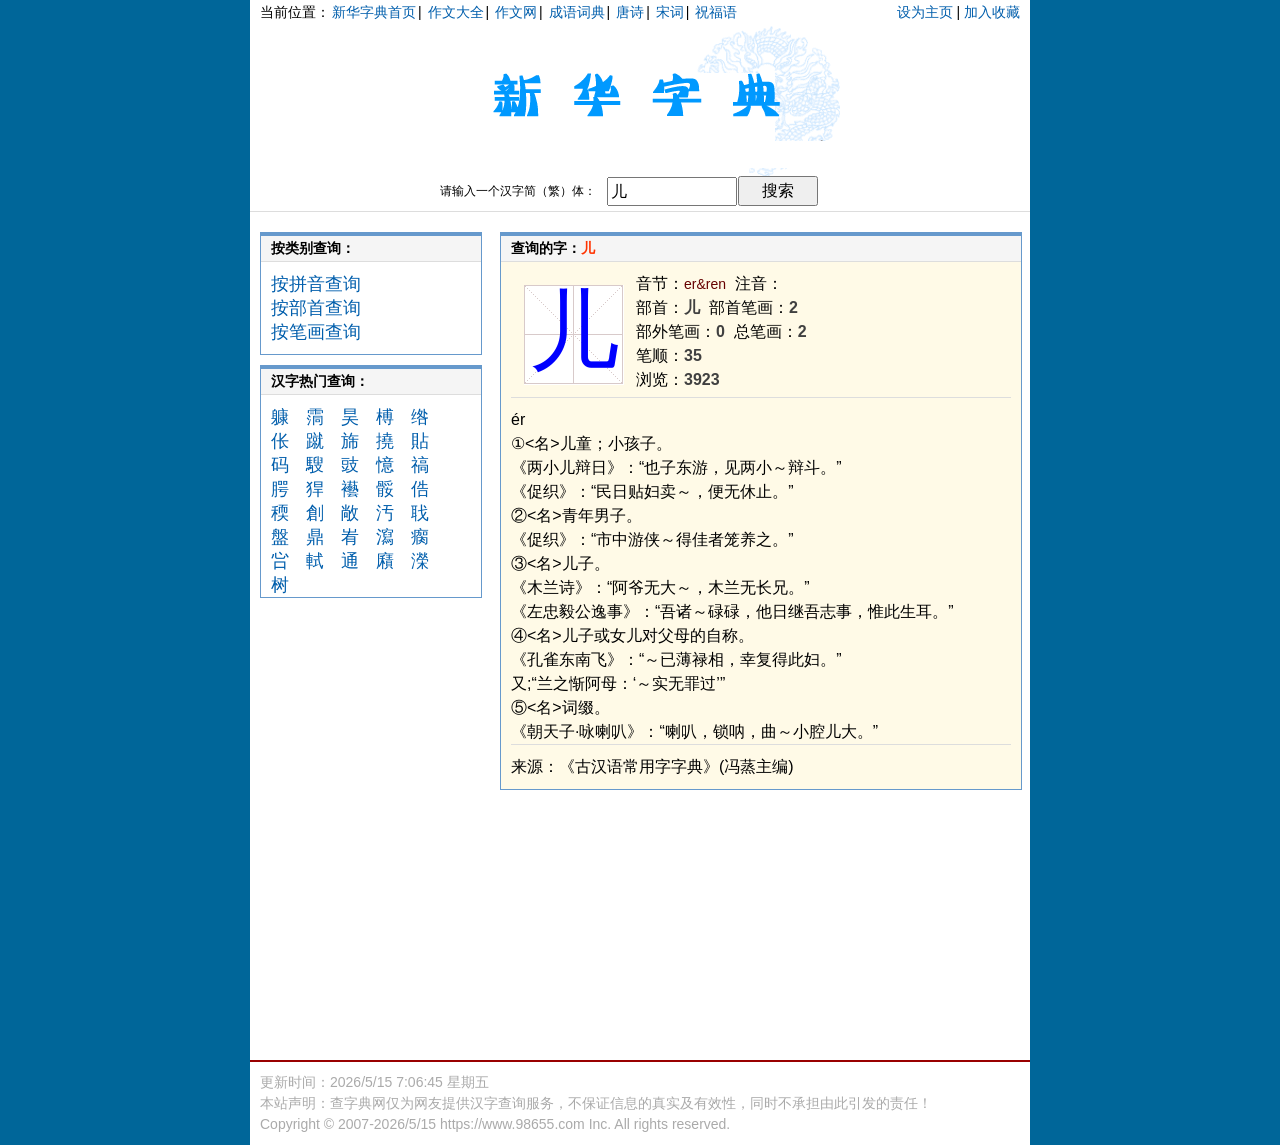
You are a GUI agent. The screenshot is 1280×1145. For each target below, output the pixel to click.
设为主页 (925, 12)
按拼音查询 (316, 284)
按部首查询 (316, 308)
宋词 (670, 12)
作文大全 (456, 12)
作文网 (516, 12)
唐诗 (630, 12)
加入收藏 (992, 12)
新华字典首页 (374, 12)
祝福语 (716, 12)
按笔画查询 (316, 332)
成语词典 (577, 12)
